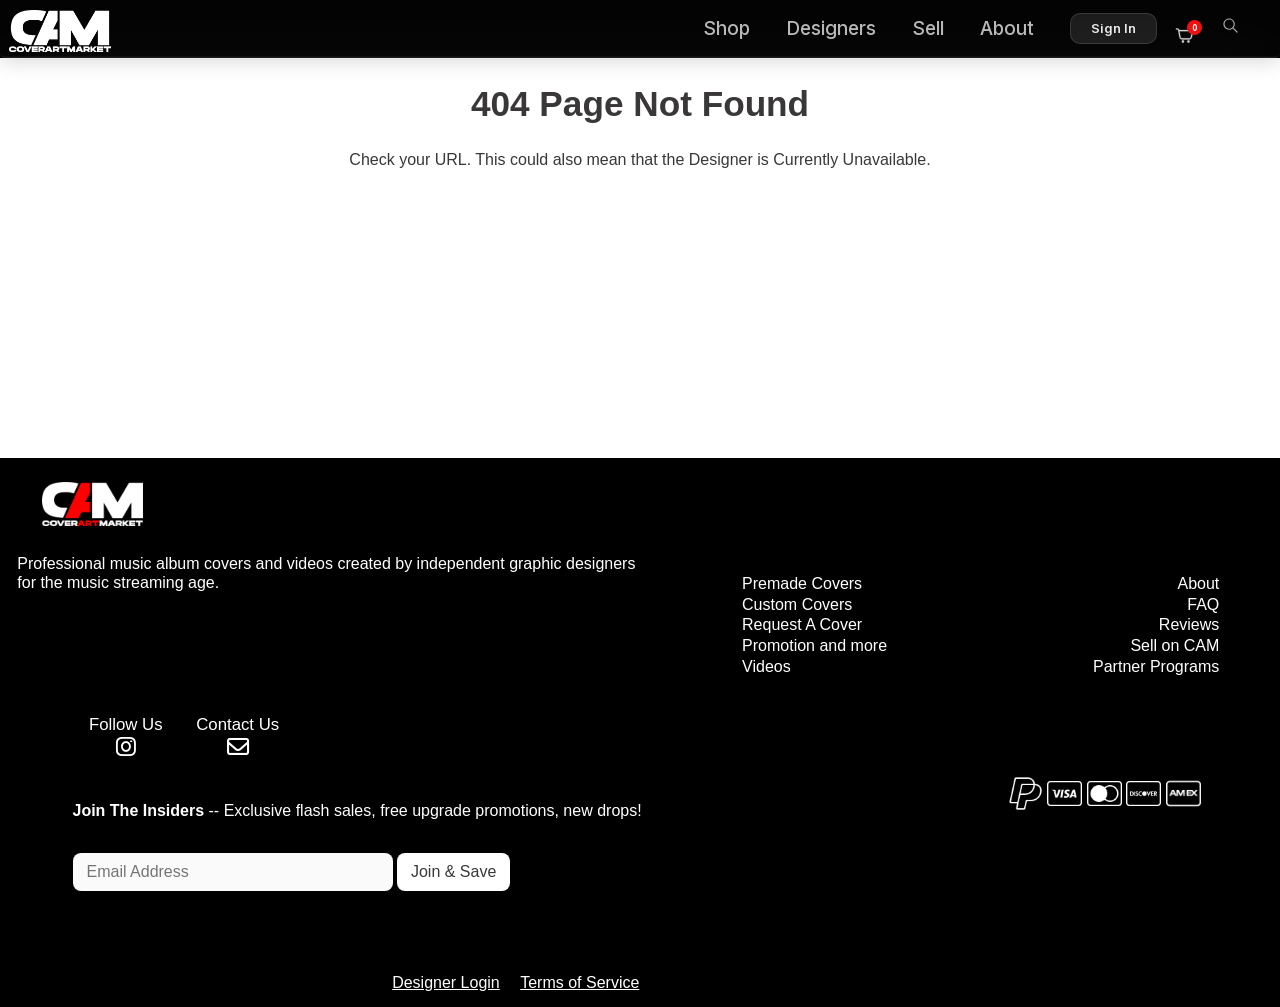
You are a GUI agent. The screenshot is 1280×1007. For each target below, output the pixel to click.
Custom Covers (723, 534)
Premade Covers (728, 513)
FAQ (1201, 534)
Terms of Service (703, 906)
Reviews (1187, 555)
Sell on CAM (1172, 576)
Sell (937, 30)
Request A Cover (728, 555)
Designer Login (570, 906)
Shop (735, 30)
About (1016, 30)
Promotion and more (740, 576)
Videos (692, 597)
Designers (840, 30)
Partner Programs (1154, 597)
